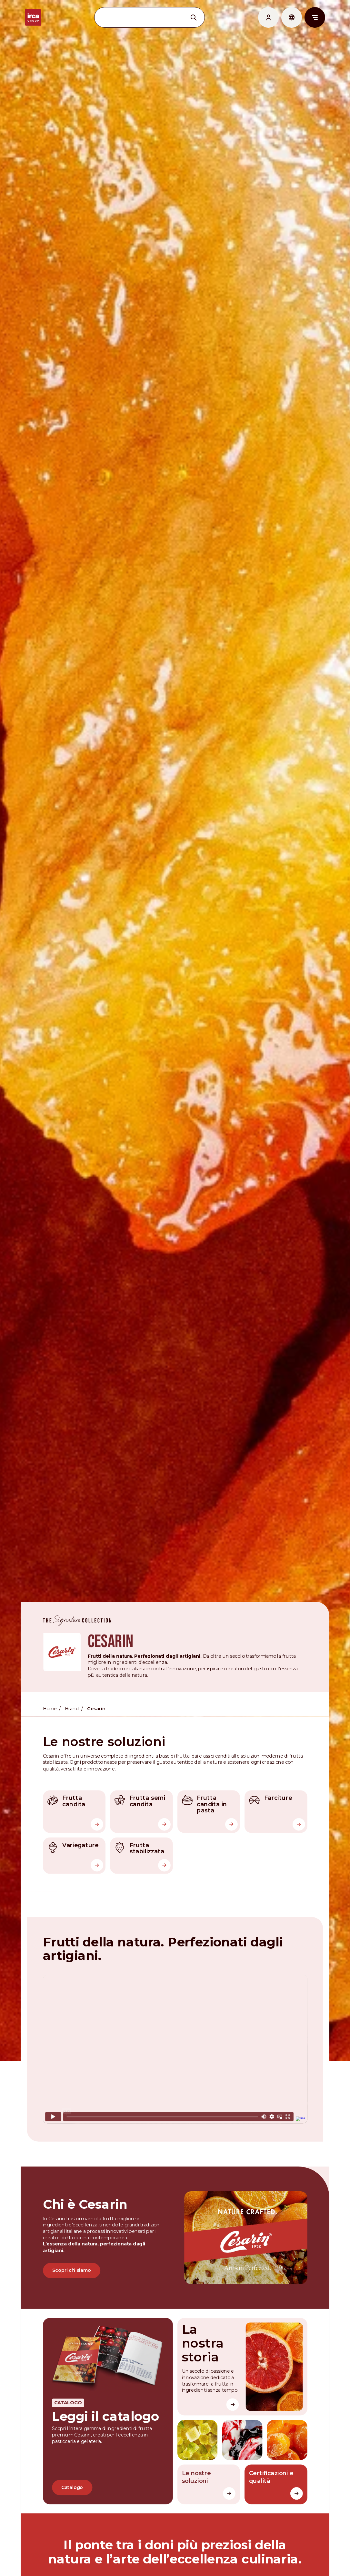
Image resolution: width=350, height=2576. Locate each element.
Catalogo (73, 2472)
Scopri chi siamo (72, 2256)
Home (50, 1698)
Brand (73, 1698)
